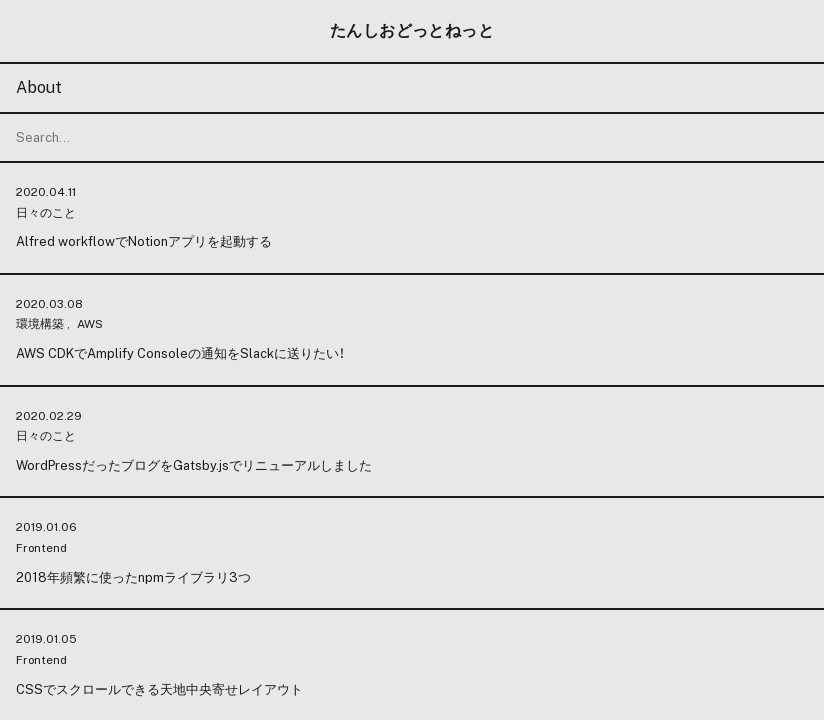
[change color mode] (412, 360)
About (39, 87)
